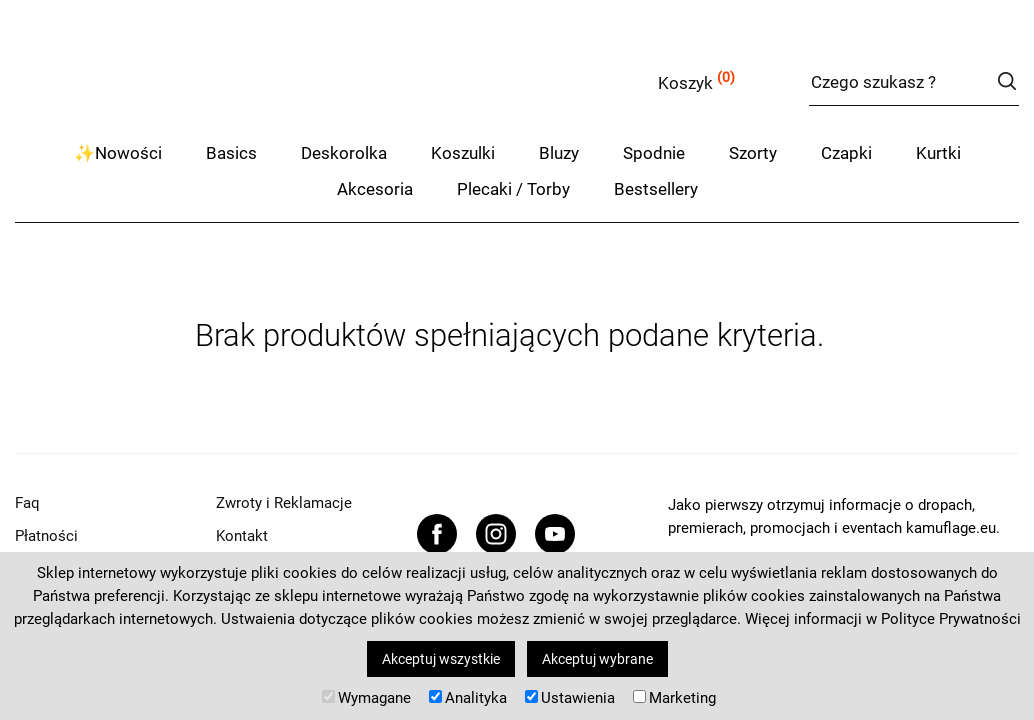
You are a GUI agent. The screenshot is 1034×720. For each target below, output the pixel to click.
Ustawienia (570, 698)
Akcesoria (375, 189)
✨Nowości (118, 153)
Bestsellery (656, 189)
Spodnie (654, 153)
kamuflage (215, 79)
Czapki (846, 153)
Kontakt (242, 536)
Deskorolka (344, 153)
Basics (231, 153)
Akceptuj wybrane (597, 659)
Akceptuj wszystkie (441, 659)
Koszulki (463, 153)
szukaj (1006, 81)
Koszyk (685, 83)
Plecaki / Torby (513, 189)
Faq (27, 503)
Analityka (468, 698)
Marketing (674, 698)
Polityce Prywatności (951, 619)
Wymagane (366, 698)
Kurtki (938, 153)
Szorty (753, 153)
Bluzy (559, 153)
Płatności (46, 536)
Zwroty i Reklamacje (284, 503)
